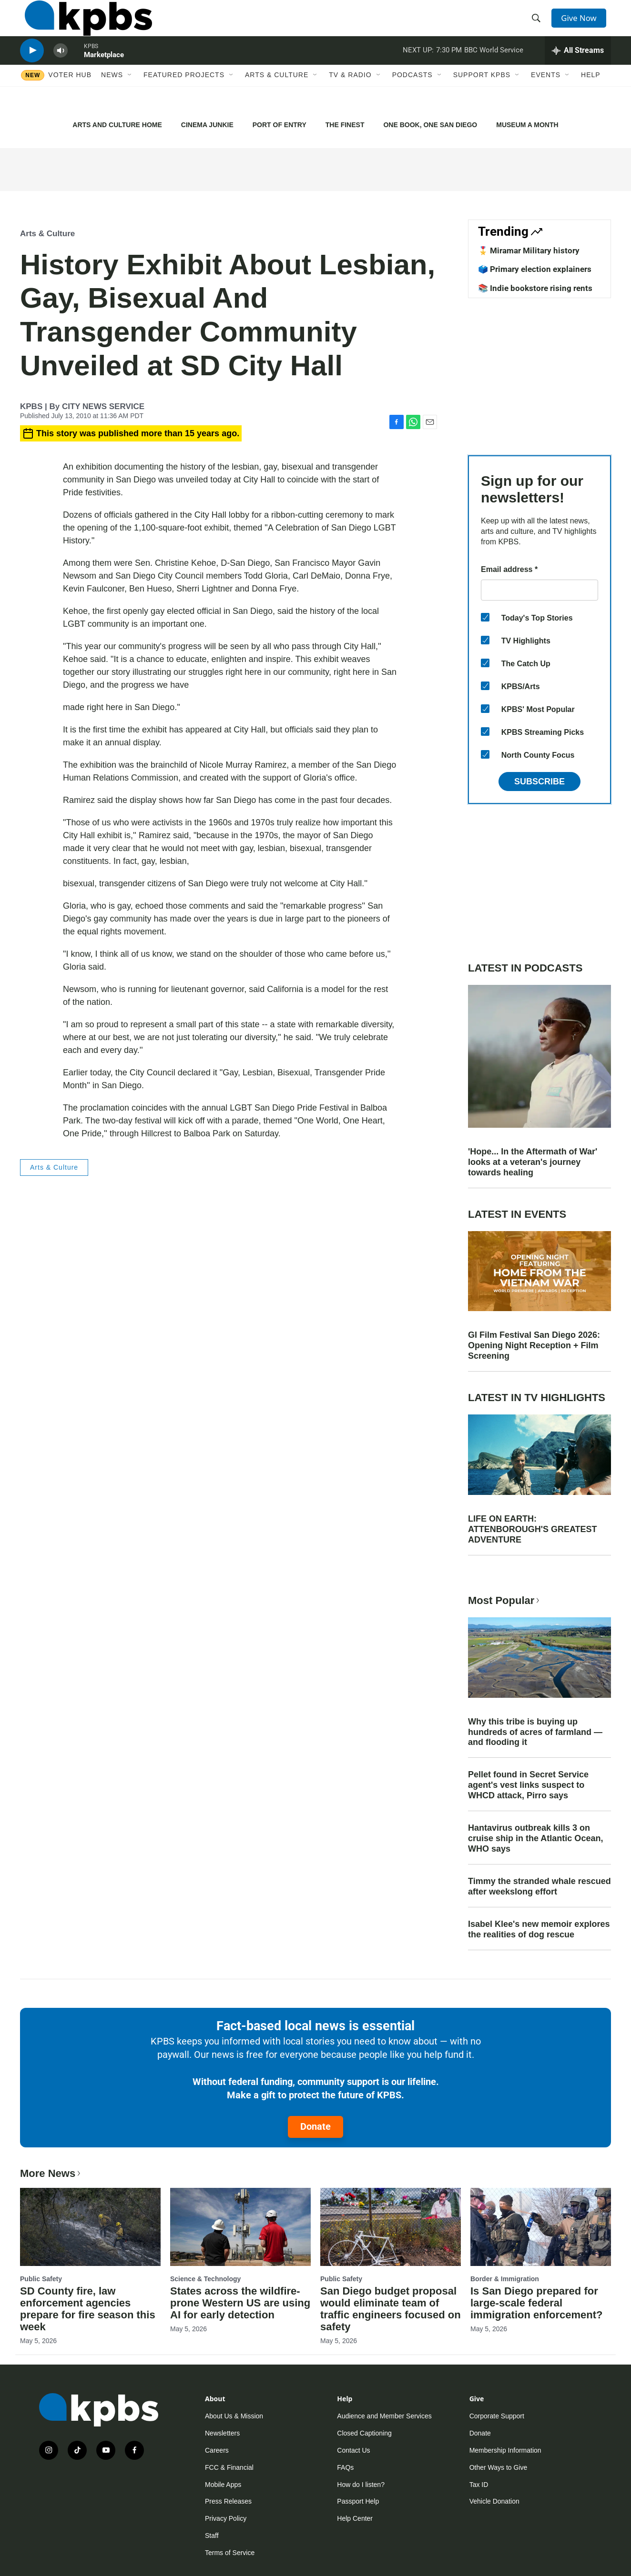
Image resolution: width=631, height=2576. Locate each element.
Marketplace (104, 73)
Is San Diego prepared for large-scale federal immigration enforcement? (536, 2303)
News (112, 98)
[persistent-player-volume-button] (60, 69)
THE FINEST (345, 125)
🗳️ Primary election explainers (534, 269)
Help (590, 98)
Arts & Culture (276, 98)
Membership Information (505, 2450)
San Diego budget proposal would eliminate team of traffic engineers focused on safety (390, 2309)
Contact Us (353, 2450)
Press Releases (228, 2501)
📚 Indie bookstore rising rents (535, 288)
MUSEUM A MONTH (527, 125)
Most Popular (504, 1600)
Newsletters (222, 2433)
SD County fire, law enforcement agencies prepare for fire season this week (87, 2309)
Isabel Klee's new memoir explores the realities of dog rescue (539, 1929)
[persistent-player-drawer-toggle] (578, 69)
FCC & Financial (229, 2467)
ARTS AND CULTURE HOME (117, 125)
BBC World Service (493, 68)
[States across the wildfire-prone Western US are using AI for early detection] (240, 2227)
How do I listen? (361, 2484)
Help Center (355, 2518)
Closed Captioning (364, 2433)
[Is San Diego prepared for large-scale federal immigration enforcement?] (540, 2227)
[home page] (83, 25)
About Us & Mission (234, 2416)
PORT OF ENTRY (279, 125)
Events (545, 98)
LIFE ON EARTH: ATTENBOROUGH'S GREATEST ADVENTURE (532, 1529)
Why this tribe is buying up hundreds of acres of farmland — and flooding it (535, 1732)
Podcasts (412, 98)
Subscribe (539, 781)
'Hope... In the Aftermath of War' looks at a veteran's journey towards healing (532, 1162)
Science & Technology (205, 2279)
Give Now (582, 24)
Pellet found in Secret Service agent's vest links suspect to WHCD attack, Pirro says (528, 1785)
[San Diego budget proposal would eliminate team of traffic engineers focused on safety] (390, 2227)
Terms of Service (229, 2552)
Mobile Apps (223, 2484)
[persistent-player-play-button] (31, 69)
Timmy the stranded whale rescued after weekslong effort (539, 1886)
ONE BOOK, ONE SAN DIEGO (430, 125)
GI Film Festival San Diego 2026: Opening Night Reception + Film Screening (534, 1345)
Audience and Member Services (384, 2416)
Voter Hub (70, 98)
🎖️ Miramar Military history (529, 250)
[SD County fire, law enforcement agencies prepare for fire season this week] (90, 2227)
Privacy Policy (225, 2518)
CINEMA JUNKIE (207, 125)
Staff (212, 2535)
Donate (315, 2126)
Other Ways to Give (498, 2467)
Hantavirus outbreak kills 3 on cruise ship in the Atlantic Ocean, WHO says (535, 1838)
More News (51, 2173)
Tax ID (479, 2484)
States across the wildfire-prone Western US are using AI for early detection (240, 2303)
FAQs (345, 2467)
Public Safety (41, 2279)
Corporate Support (496, 2416)
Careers (217, 2450)
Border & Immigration (504, 2279)
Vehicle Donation (494, 2501)
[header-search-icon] (538, 25)
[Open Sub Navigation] (130, 98)
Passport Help (358, 2501)
